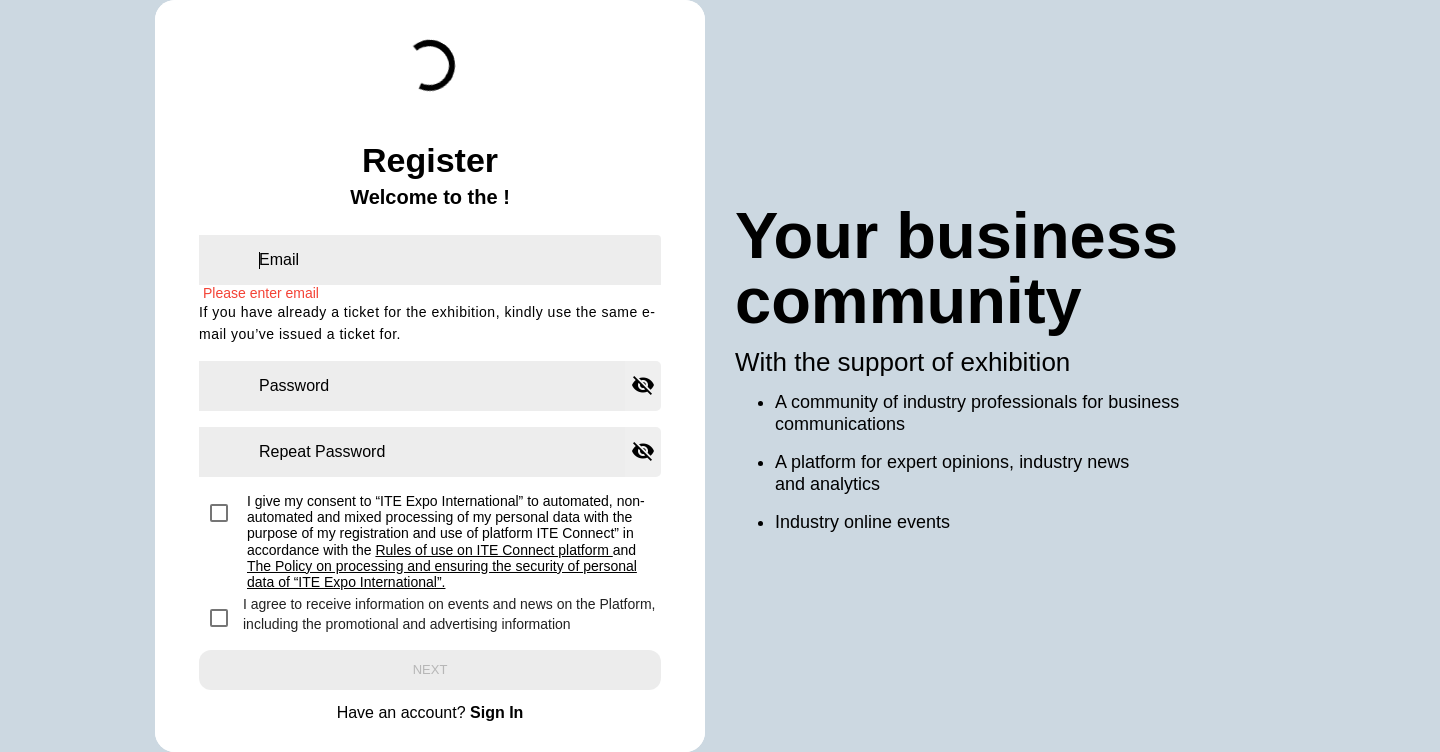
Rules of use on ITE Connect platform (493, 550)
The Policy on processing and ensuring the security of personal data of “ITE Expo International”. (442, 574)
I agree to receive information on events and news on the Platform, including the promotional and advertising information (449, 614)
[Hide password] (643, 386)
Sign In (496, 712)
